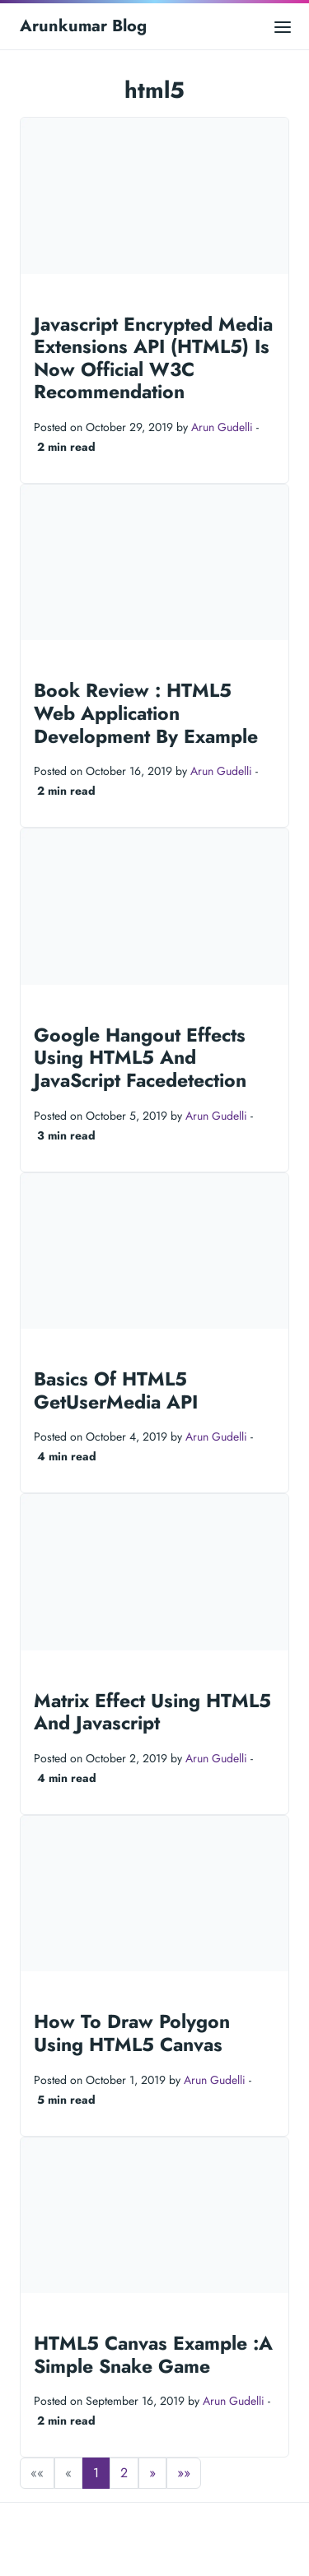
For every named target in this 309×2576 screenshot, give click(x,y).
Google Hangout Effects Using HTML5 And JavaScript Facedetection (140, 1057)
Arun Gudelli (222, 427)
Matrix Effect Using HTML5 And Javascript (152, 1712)
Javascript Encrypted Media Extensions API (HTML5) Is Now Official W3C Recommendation (153, 358)
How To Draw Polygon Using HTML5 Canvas (132, 2032)
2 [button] (124, 2472)
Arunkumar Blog (83, 26)
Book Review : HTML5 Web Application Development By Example (146, 713)
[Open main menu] (282, 26)
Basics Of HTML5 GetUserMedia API (116, 1390)
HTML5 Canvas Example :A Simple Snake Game (153, 2354)
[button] (152, 2473)
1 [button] (96, 2472)
